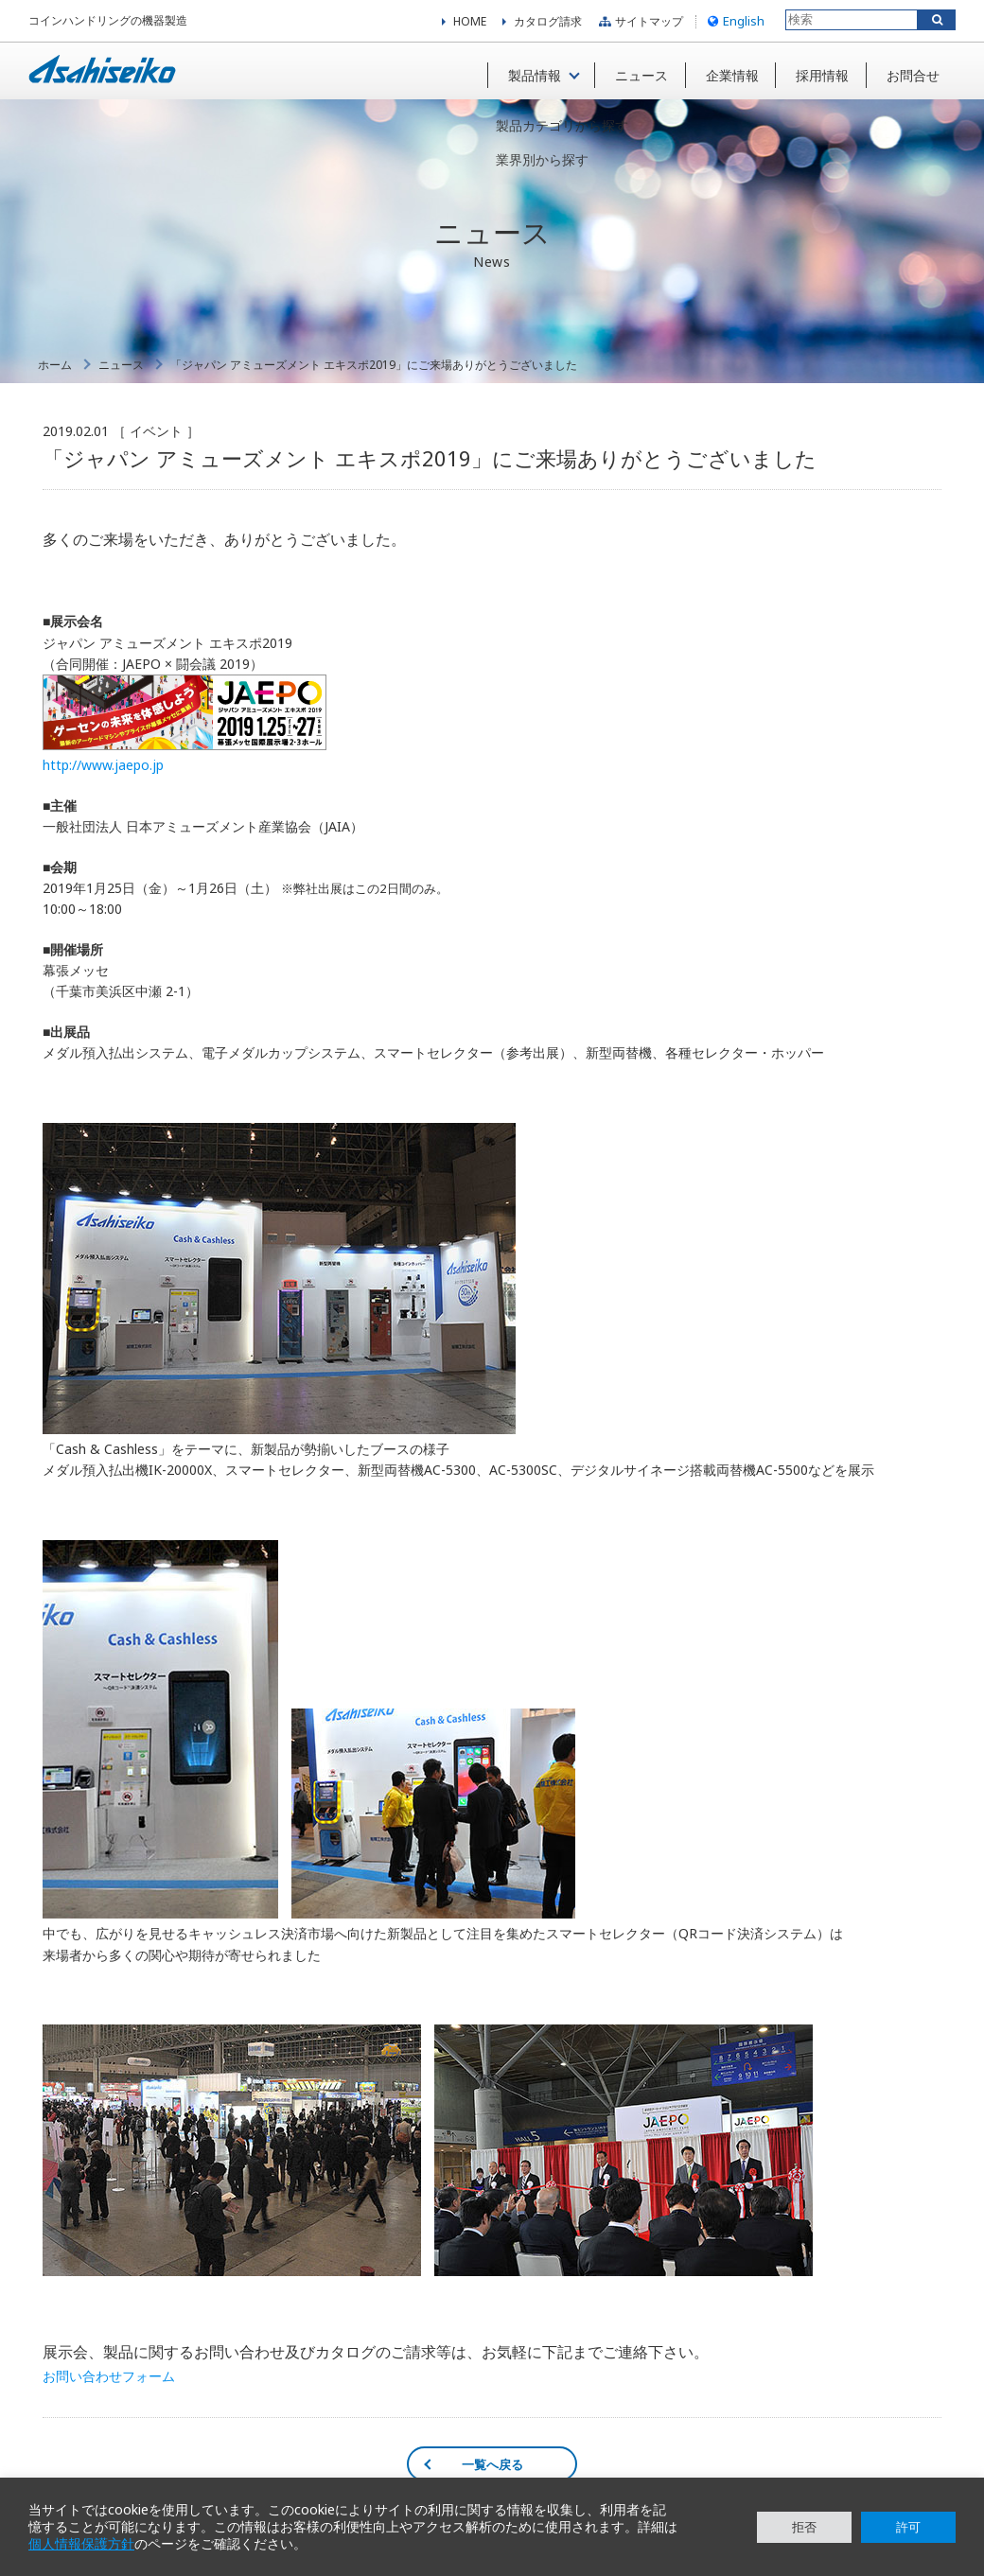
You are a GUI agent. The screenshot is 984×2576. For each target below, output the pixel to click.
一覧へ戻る (492, 2471)
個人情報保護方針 (81, 2543)
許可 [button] (908, 2526)
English (733, 22)
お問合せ (910, 74)
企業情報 (726, 74)
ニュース (634, 74)
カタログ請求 (548, 23)
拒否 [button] (804, 2526)
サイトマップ (638, 23)
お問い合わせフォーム (109, 2383)
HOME (469, 23)
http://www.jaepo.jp (103, 772)
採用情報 (818, 74)
